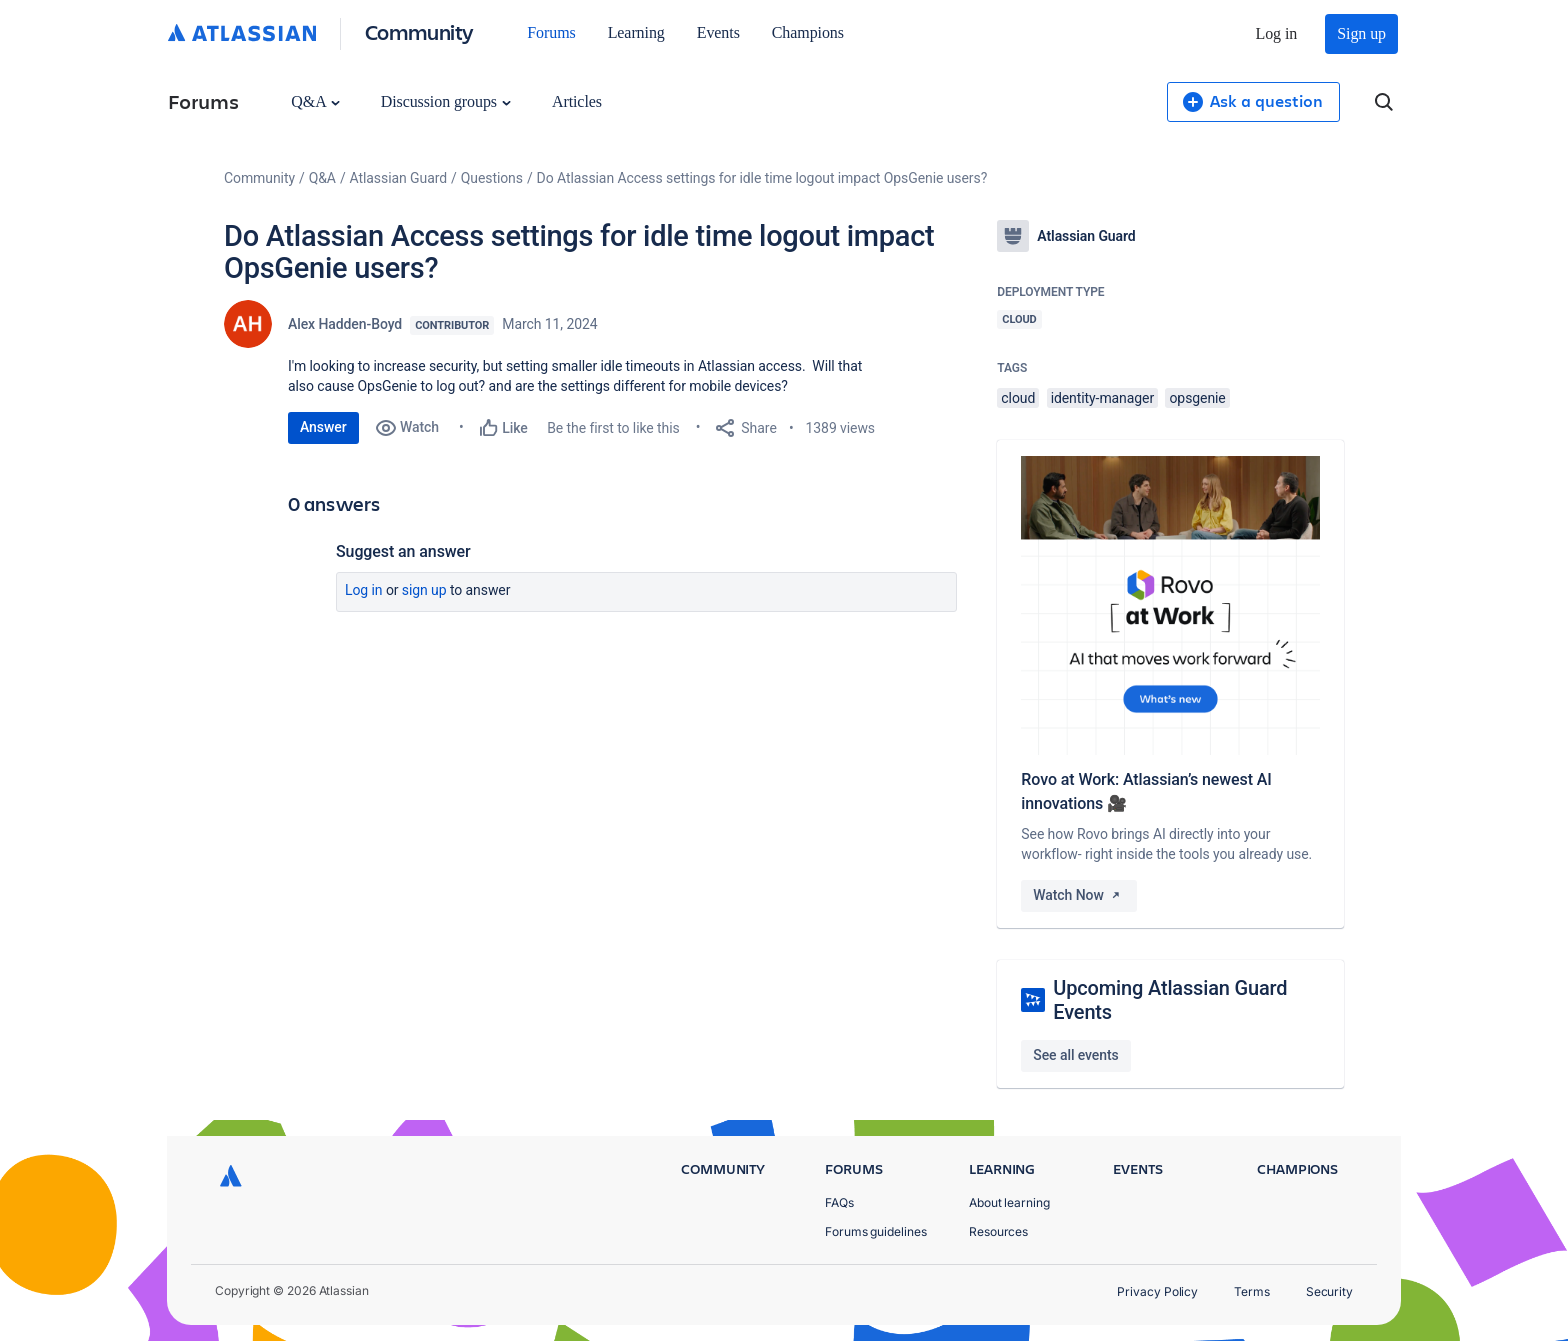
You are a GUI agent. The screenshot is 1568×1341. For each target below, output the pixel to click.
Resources (998, 1231)
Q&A (315, 101)
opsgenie (1197, 398)
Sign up (1361, 33)
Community (419, 31)
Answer (323, 427)
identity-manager (1102, 398)
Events (718, 32)
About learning (1009, 1202)
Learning (636, 32)
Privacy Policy (1157, 1291)
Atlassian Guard (398, 178)
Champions (808, 32)
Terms (1252, 1291)
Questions (492, 178)
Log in (1277, 33)
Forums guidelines (876, 1231)
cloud (1018, 398)
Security (1329, 1291)
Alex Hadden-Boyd (345, 324)
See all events (1075, 1055)
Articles (577, 101)
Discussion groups (446, 101)
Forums (551, 32)
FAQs (839, 1202)
